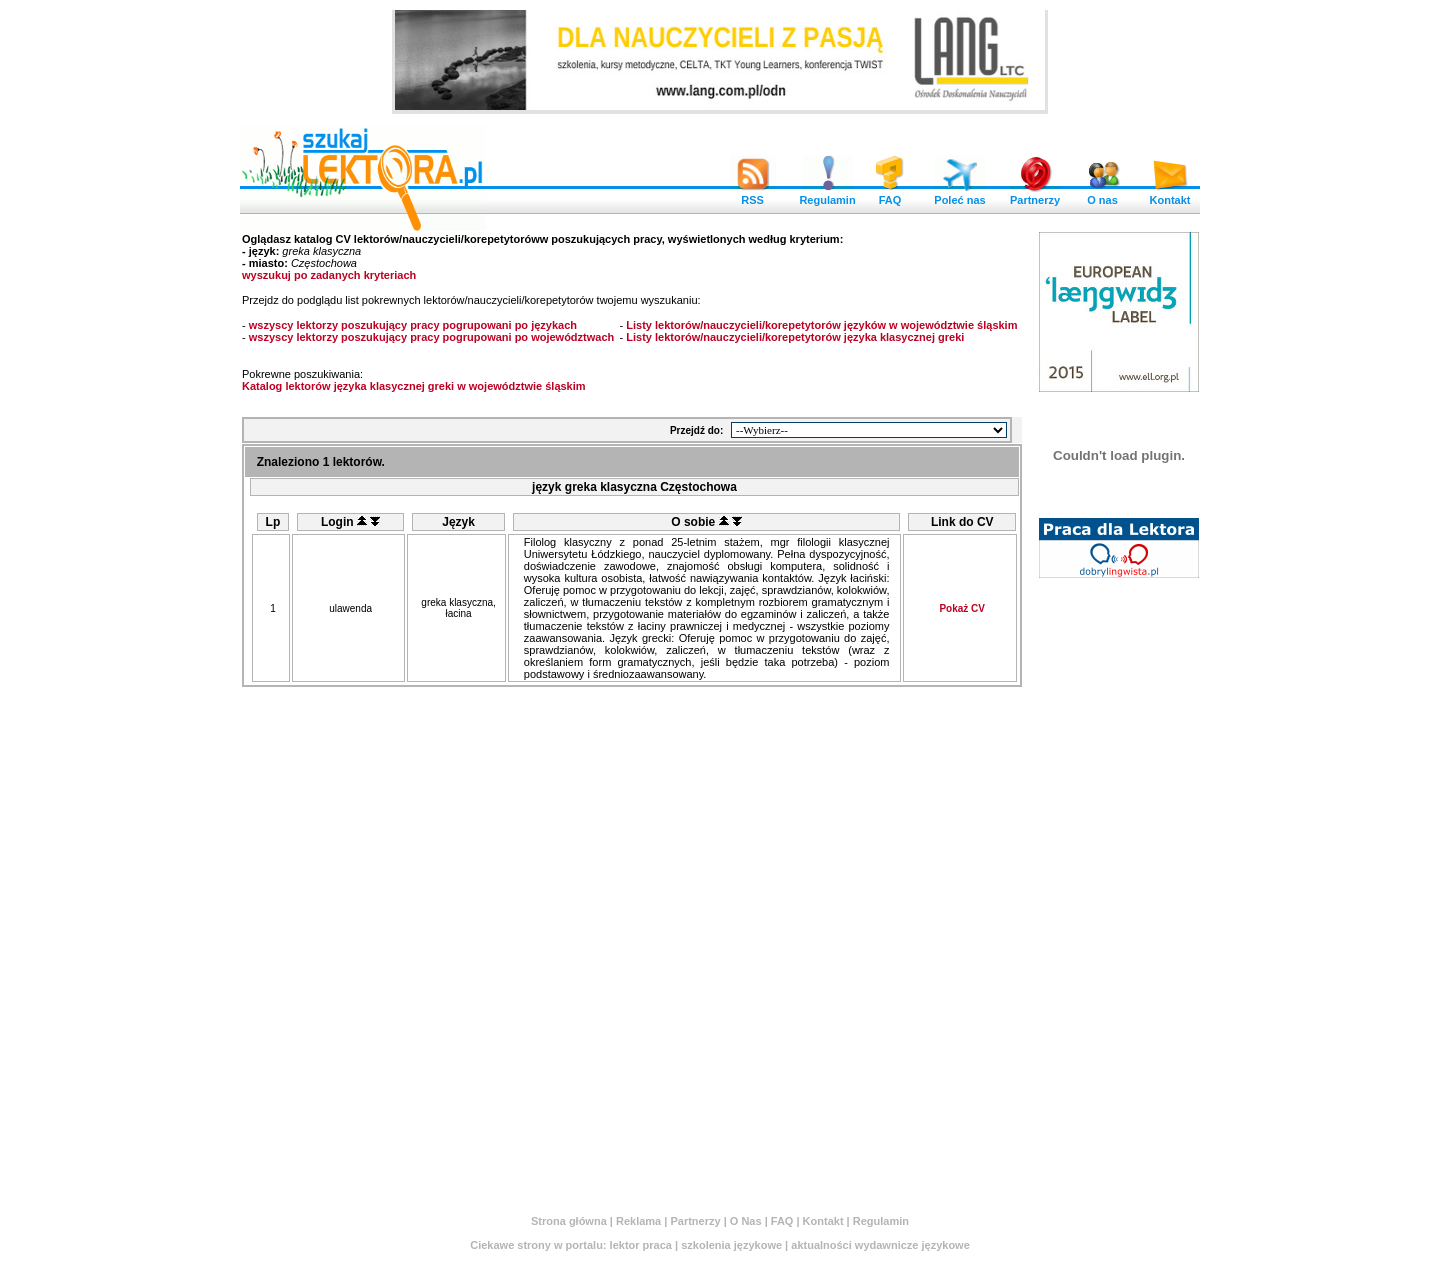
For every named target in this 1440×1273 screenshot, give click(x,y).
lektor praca (641, 1245)
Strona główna (569, 1221)
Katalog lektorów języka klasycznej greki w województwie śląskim (414, 386)
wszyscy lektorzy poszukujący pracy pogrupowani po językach (413, 325)
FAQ (890, 195)
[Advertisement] (1119, 887)
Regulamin (827, 195)
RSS (753, 195)
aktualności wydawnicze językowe (880, 1245)
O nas (1103, 195)
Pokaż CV (962, 608)
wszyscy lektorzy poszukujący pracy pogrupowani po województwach (432, 337)
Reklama (638, 1221)
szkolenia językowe (731, 1245)
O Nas (746, 1221)
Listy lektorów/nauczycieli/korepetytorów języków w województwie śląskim (821, 325)
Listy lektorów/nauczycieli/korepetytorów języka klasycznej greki (795, 337)
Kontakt (1170, 195)
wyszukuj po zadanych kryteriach (329, 275)
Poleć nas (959, 195)
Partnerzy (1035, 195)
